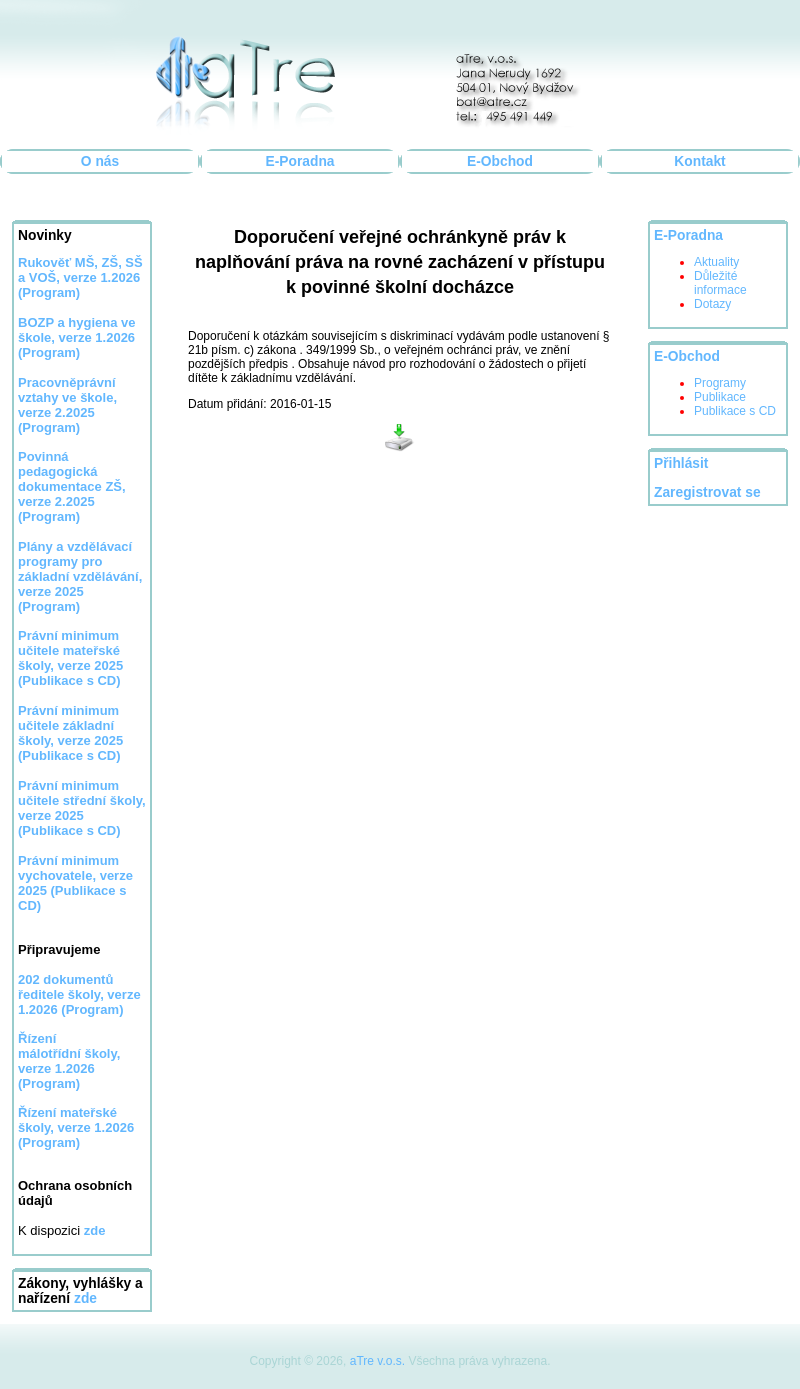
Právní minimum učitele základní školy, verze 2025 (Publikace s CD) (70, 733)
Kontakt (699, 161)
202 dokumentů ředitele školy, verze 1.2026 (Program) (79, 994)
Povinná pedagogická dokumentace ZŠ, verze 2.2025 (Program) (72, 486)
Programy (720, 383)
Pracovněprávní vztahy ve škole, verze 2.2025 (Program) (67, 405)
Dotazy (712, 304)
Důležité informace (720, 283)
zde (85, 1298)
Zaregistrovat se (707, 492)
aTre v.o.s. (377, 1361)
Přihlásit (681, 463)
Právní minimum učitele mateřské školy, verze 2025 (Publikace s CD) (70, 658)
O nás (100, 161)
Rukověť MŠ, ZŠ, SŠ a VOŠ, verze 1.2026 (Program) (80, 277)
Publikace (720, 397)
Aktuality (716, 262)
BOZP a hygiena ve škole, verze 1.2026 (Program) (77, 337)
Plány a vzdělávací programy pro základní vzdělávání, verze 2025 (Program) (80, 576)
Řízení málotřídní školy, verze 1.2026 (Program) (69, 1061)
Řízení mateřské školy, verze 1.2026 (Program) (76, 1127)
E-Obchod (500, 161)
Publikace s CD (735, 411)
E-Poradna (300, 161)
